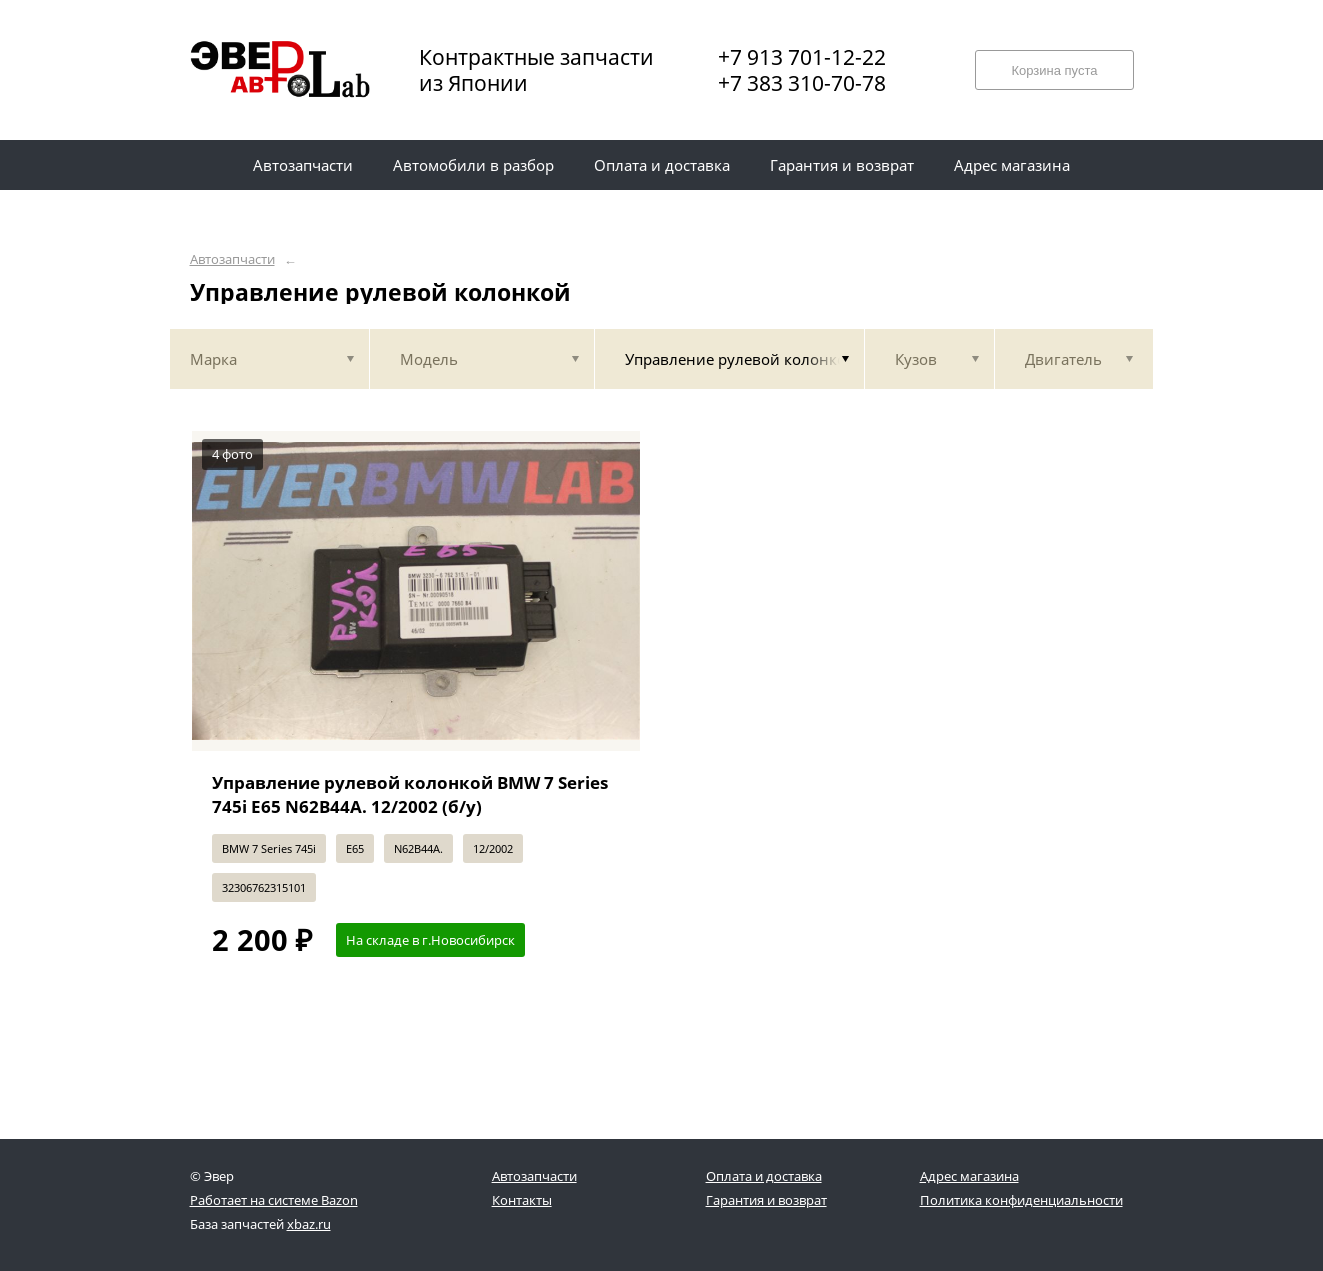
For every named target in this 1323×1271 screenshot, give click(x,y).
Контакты (522, 1200)
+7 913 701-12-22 (802, 57)
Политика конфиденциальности (1021, 1200)
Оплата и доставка (764, 1176)
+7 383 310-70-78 (802, 83)
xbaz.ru (309, 1224)
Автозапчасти (232, 259)
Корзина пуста (1054, 70)
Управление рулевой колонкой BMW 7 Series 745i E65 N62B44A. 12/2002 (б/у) (410, 794)
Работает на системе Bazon (274, 1200)
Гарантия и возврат (766, 1200)
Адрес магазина (969, 1176)
